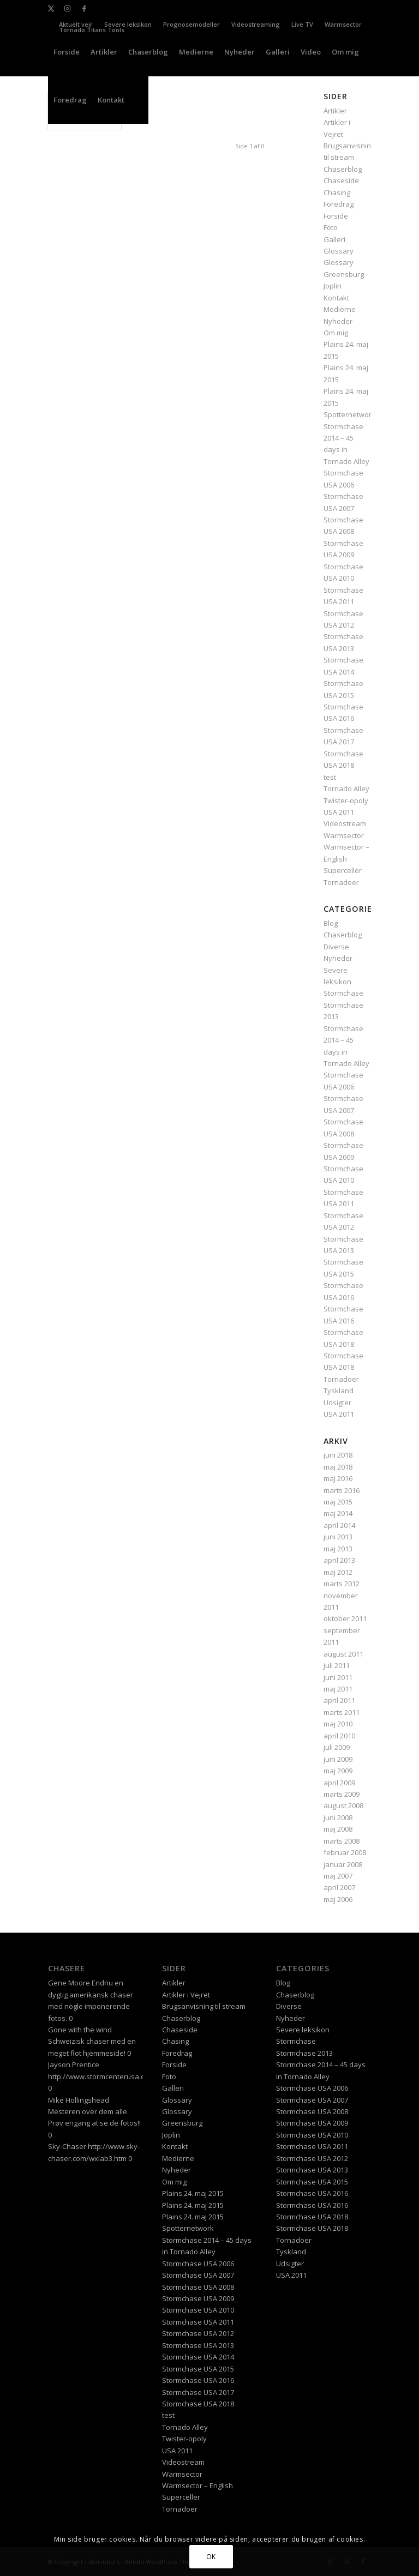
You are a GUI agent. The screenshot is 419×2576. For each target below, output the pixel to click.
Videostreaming (255, 24)
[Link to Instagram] (67, 8)
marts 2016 (342, 1490)
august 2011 (343, 1654)
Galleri (334, 239)
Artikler (173, 1983)
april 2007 (339, 1887)
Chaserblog (343, 169)
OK (211, 2556)
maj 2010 (338, 1724)
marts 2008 (342, 1841)
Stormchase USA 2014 (198, 2357)
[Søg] (139, 100)
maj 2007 (338, 1876)
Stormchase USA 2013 (198, 2345)
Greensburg (344, 274)
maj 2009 (338, 1770)
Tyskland (339, 1390)
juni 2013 (338, 1537)
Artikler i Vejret (186, 1995)
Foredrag (339, 204)
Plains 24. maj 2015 (193, 2193)
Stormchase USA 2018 (198, 2404)
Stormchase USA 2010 (198, 2310)
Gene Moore (69, 1983)
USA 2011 (339, 812)
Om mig (336, 333)
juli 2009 (337, 1747)
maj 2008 (338, 1829)
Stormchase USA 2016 (198, 2380)
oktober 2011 (345, 1618)
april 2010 (339, 1736)
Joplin (333, 286)
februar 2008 (345, 1852)
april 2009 (339, 1782)
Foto (331, 227)
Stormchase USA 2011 (198, 2322)
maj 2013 (338, 1549)
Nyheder (338, 321)
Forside (336, 216)
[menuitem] (128, 24)
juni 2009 (338, 1759)
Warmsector (343, 24)
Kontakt (336, 298)
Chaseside (341, 180)
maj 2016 (338, 1478)
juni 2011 (338, 1677)
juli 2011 (337, 1665)
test (330, 777)
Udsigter (337, 1402)
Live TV (302, 24)
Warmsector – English (197, 2485)
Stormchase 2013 (304, 2053)
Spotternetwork (349, 414)
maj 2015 (338, 1502)
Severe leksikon (128, 24)
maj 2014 (338, 1513)
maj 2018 (338, 1467)
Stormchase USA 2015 (198, 2369)
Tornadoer (341, 882)
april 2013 (339, 1560)
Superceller (343, 870)
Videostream (345, 823)
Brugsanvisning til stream (204, 2006)
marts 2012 (342, 1583)
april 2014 (339, 1525)
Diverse (336, 947)
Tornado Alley (346, 788)
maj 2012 (338, 1572)
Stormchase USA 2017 (198, 2392)
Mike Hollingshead (78, 2100)
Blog (331, 923)
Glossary (339, 251)
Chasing (337, 192)
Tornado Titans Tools (91, 30)
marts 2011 (342, 1712)
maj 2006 (338, 1899)
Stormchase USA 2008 (198, 2287)
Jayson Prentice (73, 2064)
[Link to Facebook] (84, 8)
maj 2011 (338, 1689)
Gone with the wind (80, 2030)
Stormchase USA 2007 (198, 2275)
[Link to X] (51, 8)
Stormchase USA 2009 (198, 2298)
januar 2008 (343, 1864)
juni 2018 (338, 1455)
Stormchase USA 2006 (198, 2263)
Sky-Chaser (67, 2146)
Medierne (340, 309)
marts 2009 (342, 1794)
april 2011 (339, 1700)
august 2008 (343, 1805)
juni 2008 (338, 1817)
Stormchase (343, 993)
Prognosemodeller (191, 24)
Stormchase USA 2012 (198, 2333)
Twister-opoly (346, 800)
